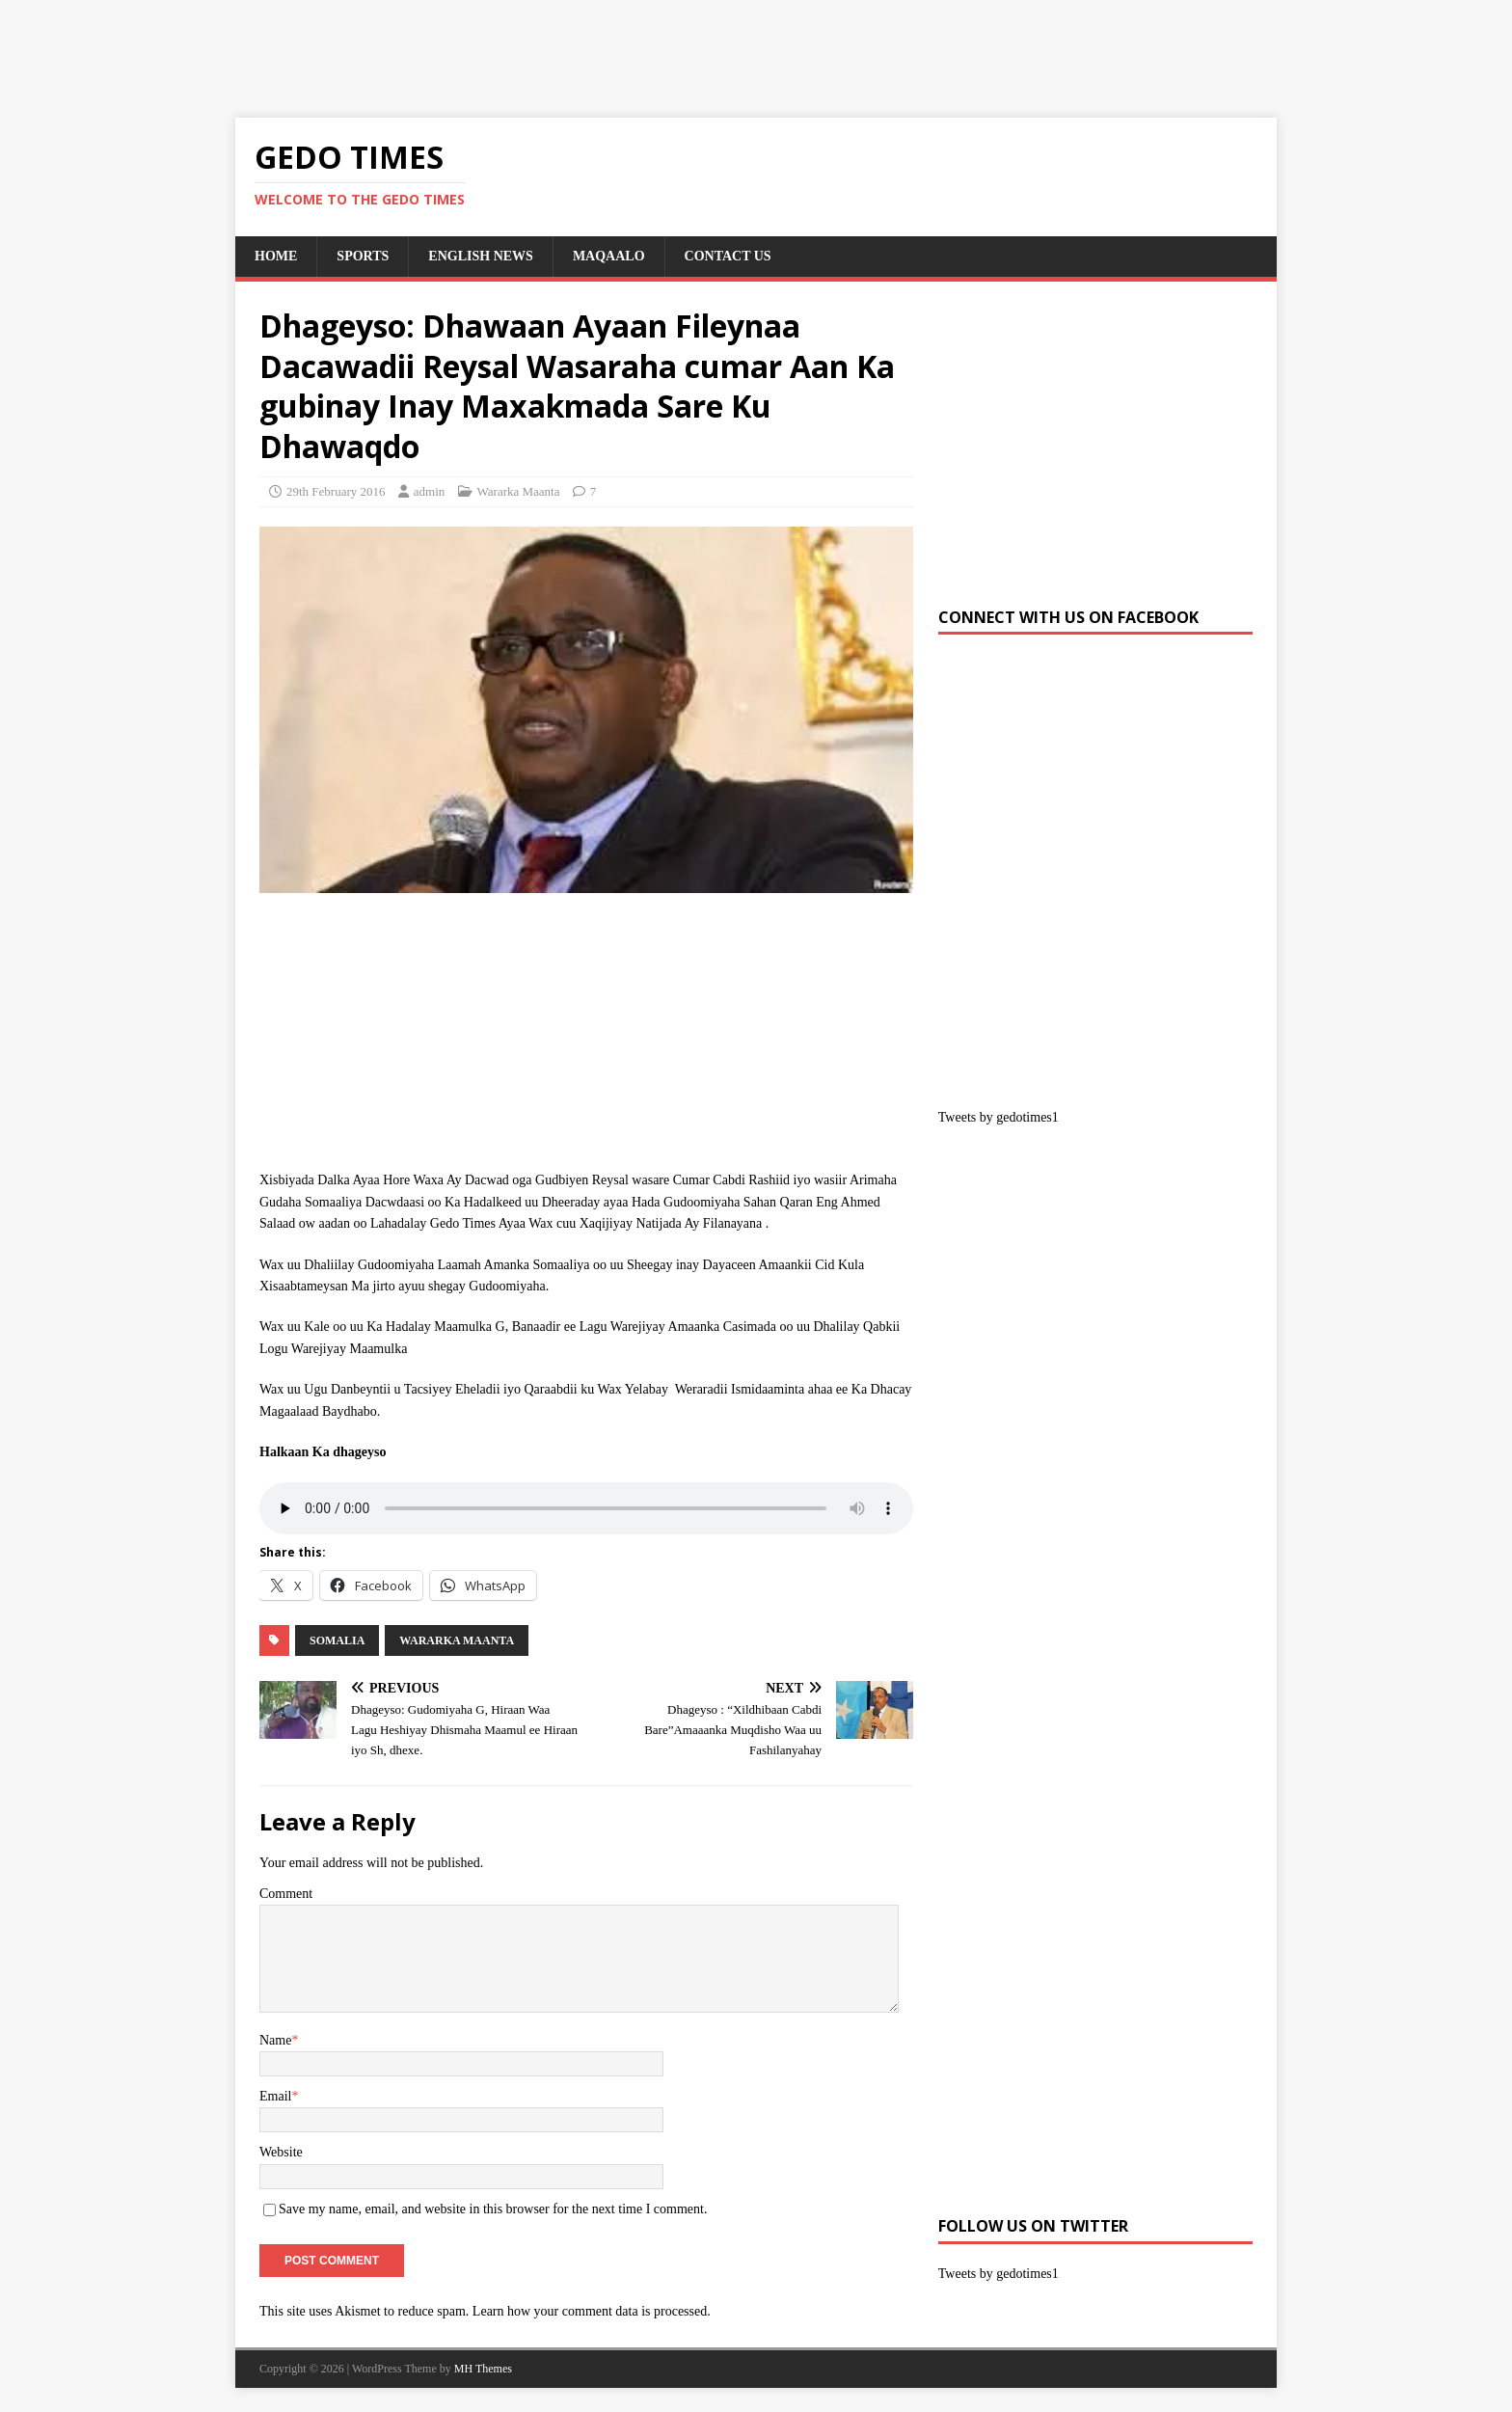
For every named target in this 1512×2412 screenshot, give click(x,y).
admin (430, 491)
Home (276, 256)
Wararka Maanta (518, 491)
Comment (285, 1893)
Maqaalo (609, 256)
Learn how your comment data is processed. (591, 2311)
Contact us (728, 256)
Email (275, 2096)
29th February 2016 (336, 491)
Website (281, 2152)
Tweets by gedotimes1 (998, 1117)
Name (275, 2040)
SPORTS (363, 256)
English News (480, 256)
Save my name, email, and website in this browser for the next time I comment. (493, 2209)
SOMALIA (337, 1640)
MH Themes (483, 2368)
